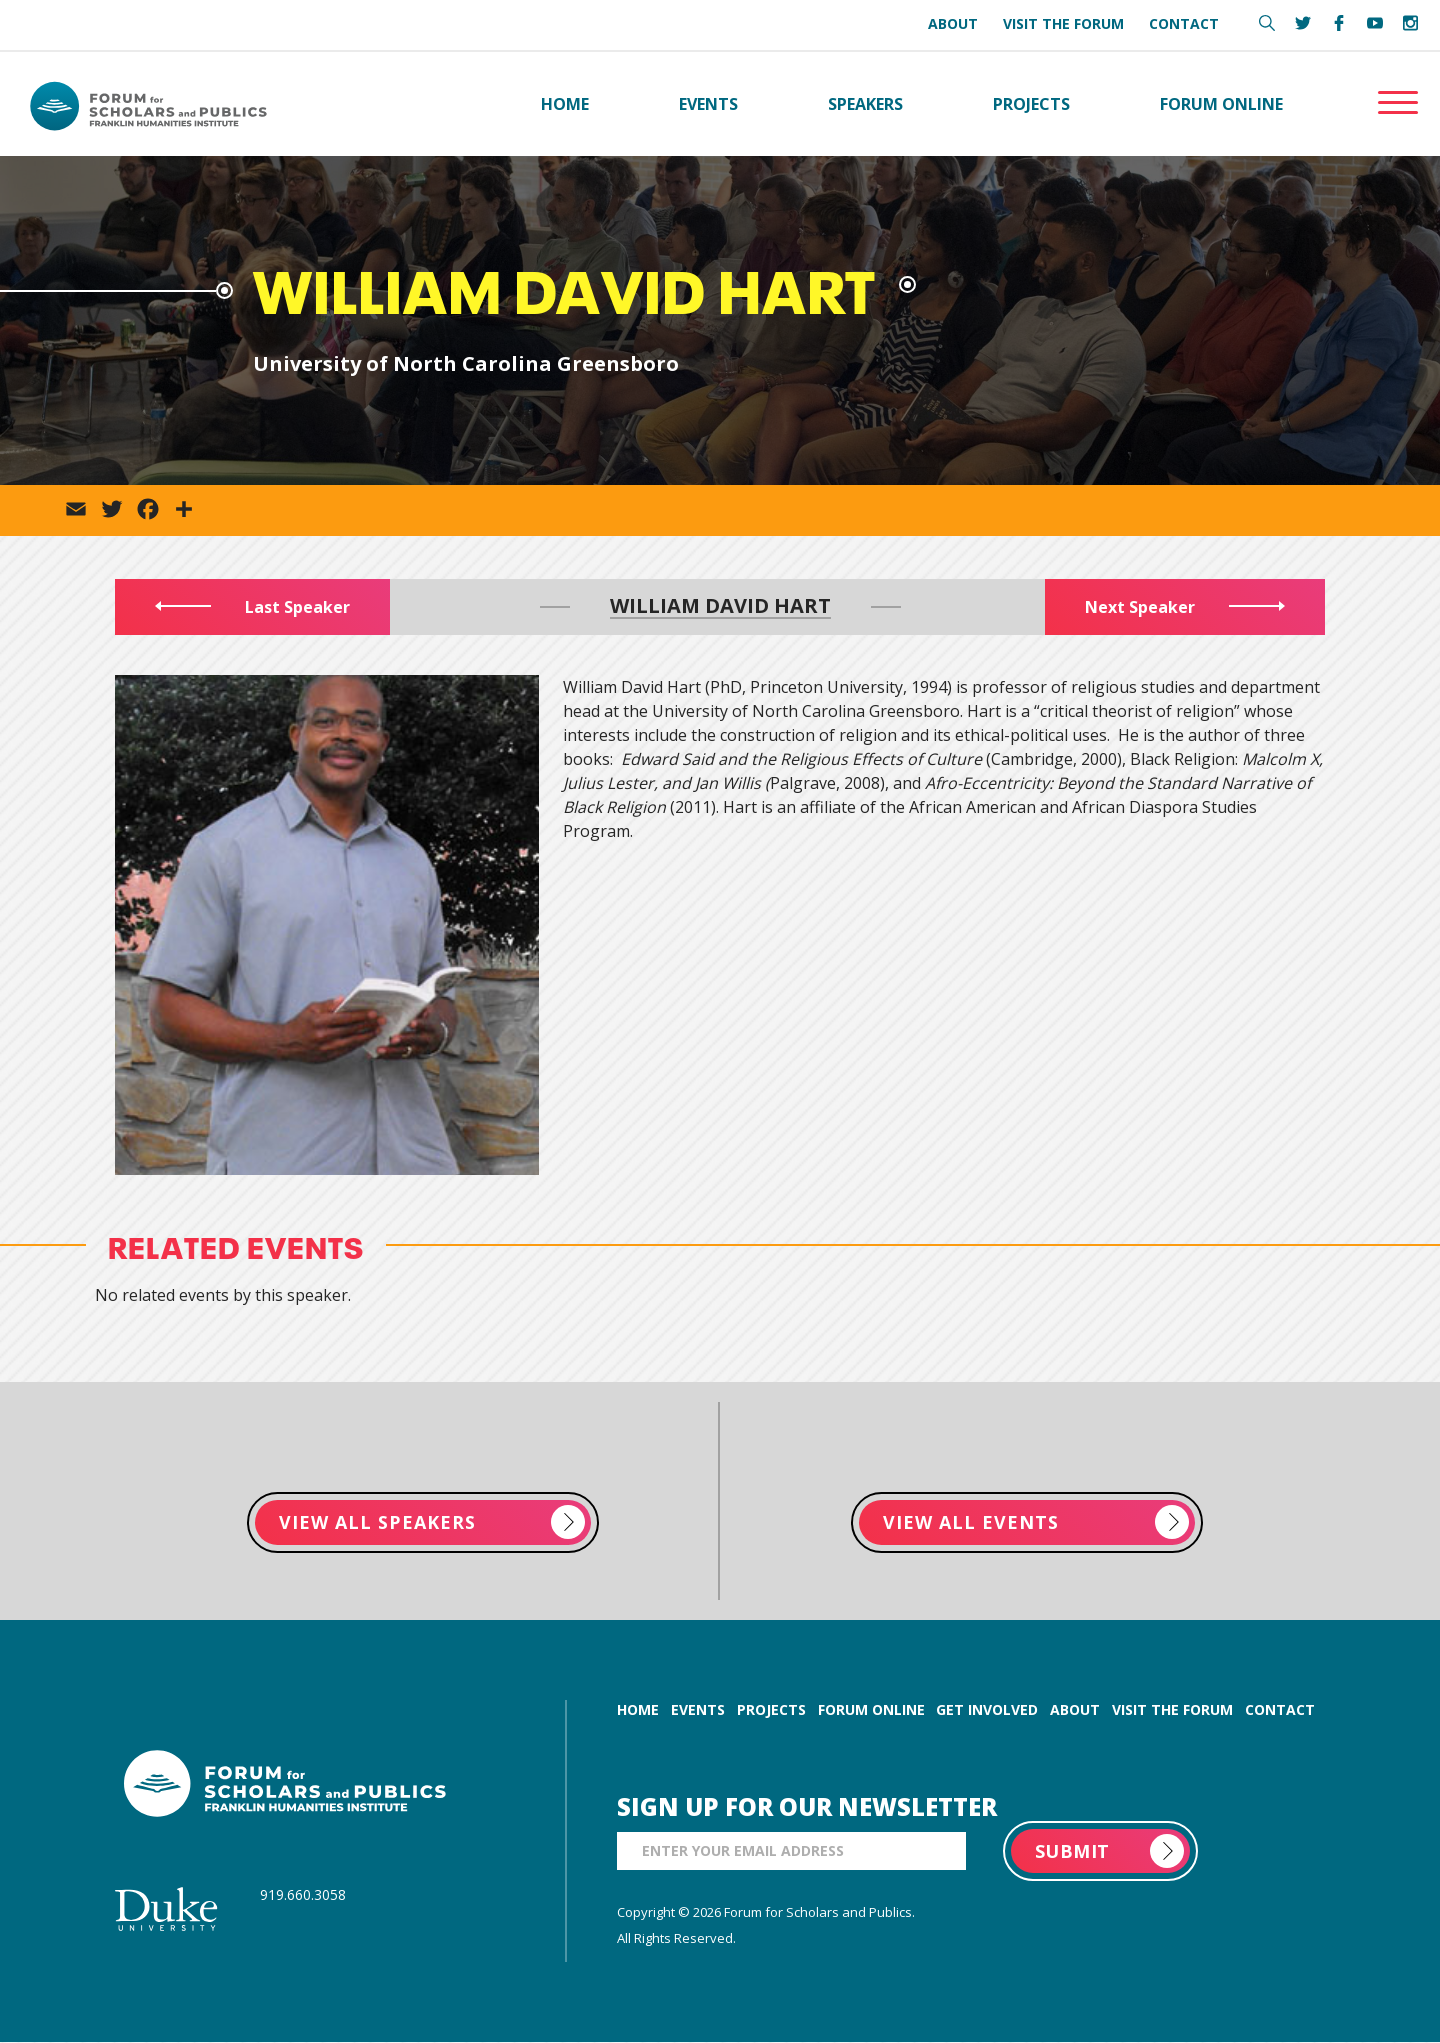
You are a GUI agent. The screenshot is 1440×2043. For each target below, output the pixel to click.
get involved (987, 1710)
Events (708, 104)
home (638, 1710)
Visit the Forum (1063, 23)
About (953, 23)
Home (565, 104)
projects (771, 1710)
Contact (1184, 23)
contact (1280, 1710)
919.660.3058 (303, 1895)
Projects (1031, 104)
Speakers (865, 104)
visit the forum (1172, 1710)
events (698, 1710)
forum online (871, 1710)
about (1075, 1710)
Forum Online (1221, 104)
